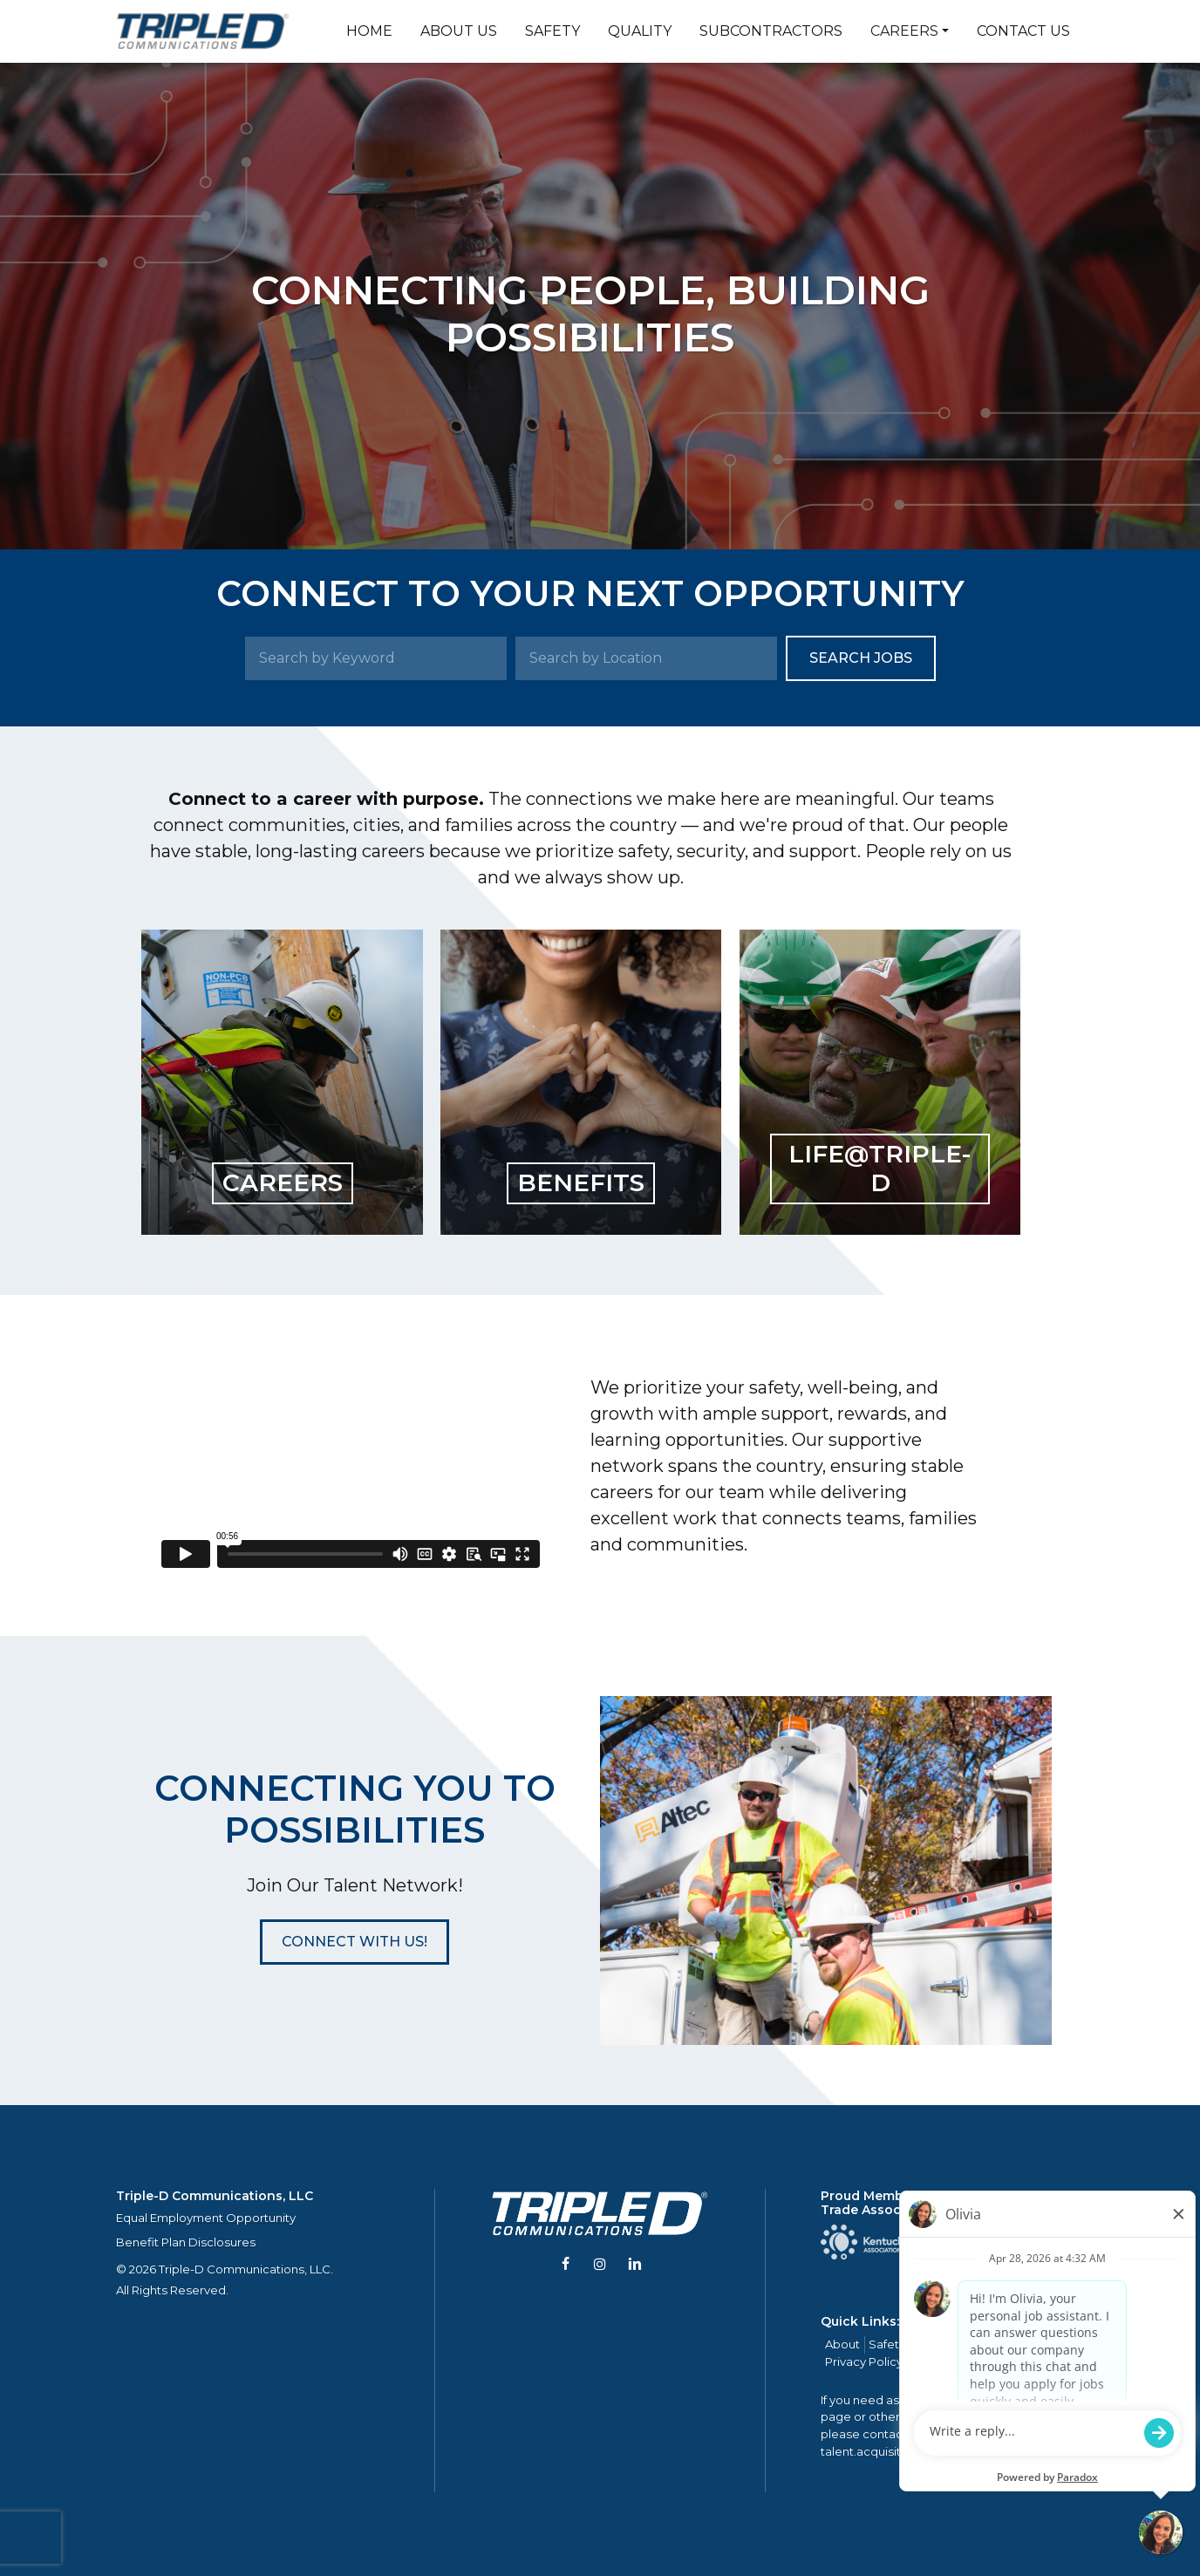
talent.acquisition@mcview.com (913, 2451)
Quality (640, 31)
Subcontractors (770, 31)
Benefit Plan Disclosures (186, 2242)
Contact (1042, 2344)
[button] (354, 1942)
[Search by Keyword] (376, 658)
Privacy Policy (864, 2361)
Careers (904, 31)
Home (369, 31)
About (842, 2344)
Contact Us (1023, 31)
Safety (552, 31)
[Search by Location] (646, 658)
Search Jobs (860, 658)
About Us (458, 31)
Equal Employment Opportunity (206, 2218)
